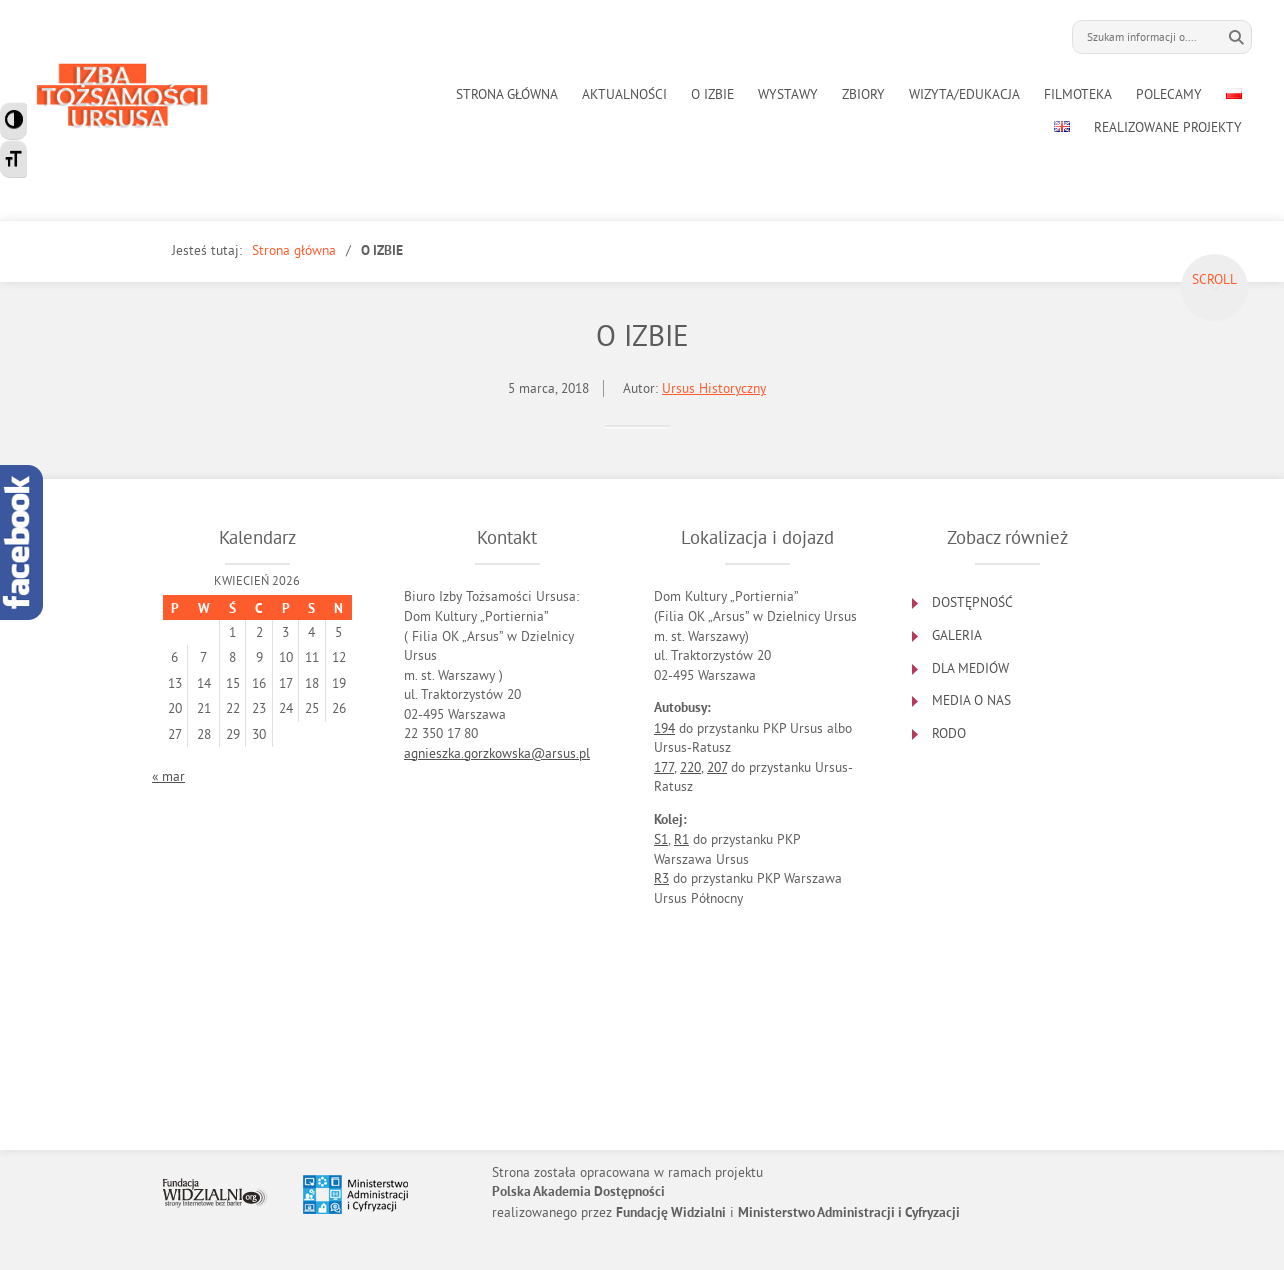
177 (664, 767)
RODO (949, 733)
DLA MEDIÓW (970, 668)
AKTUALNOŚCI (624, 94)
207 (717, 767)
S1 (661, 839)
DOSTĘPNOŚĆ (972, 602)
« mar (168, 776)
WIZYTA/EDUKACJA (964, 94)
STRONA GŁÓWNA (507, 94)
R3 (661, 878)
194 (664, 728)
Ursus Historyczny (714, 388)
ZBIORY (863, 94)
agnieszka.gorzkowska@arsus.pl (497, 753)
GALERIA (957, 635)
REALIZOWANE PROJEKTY (1168, 127)
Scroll (1214, 279)
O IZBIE (712, 94)
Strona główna (294, 250)
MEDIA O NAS (971, 700)
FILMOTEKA (1078, 94)
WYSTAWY (788, 94)
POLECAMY (1169, 94)
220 (690, 767)
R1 (681, 839)
